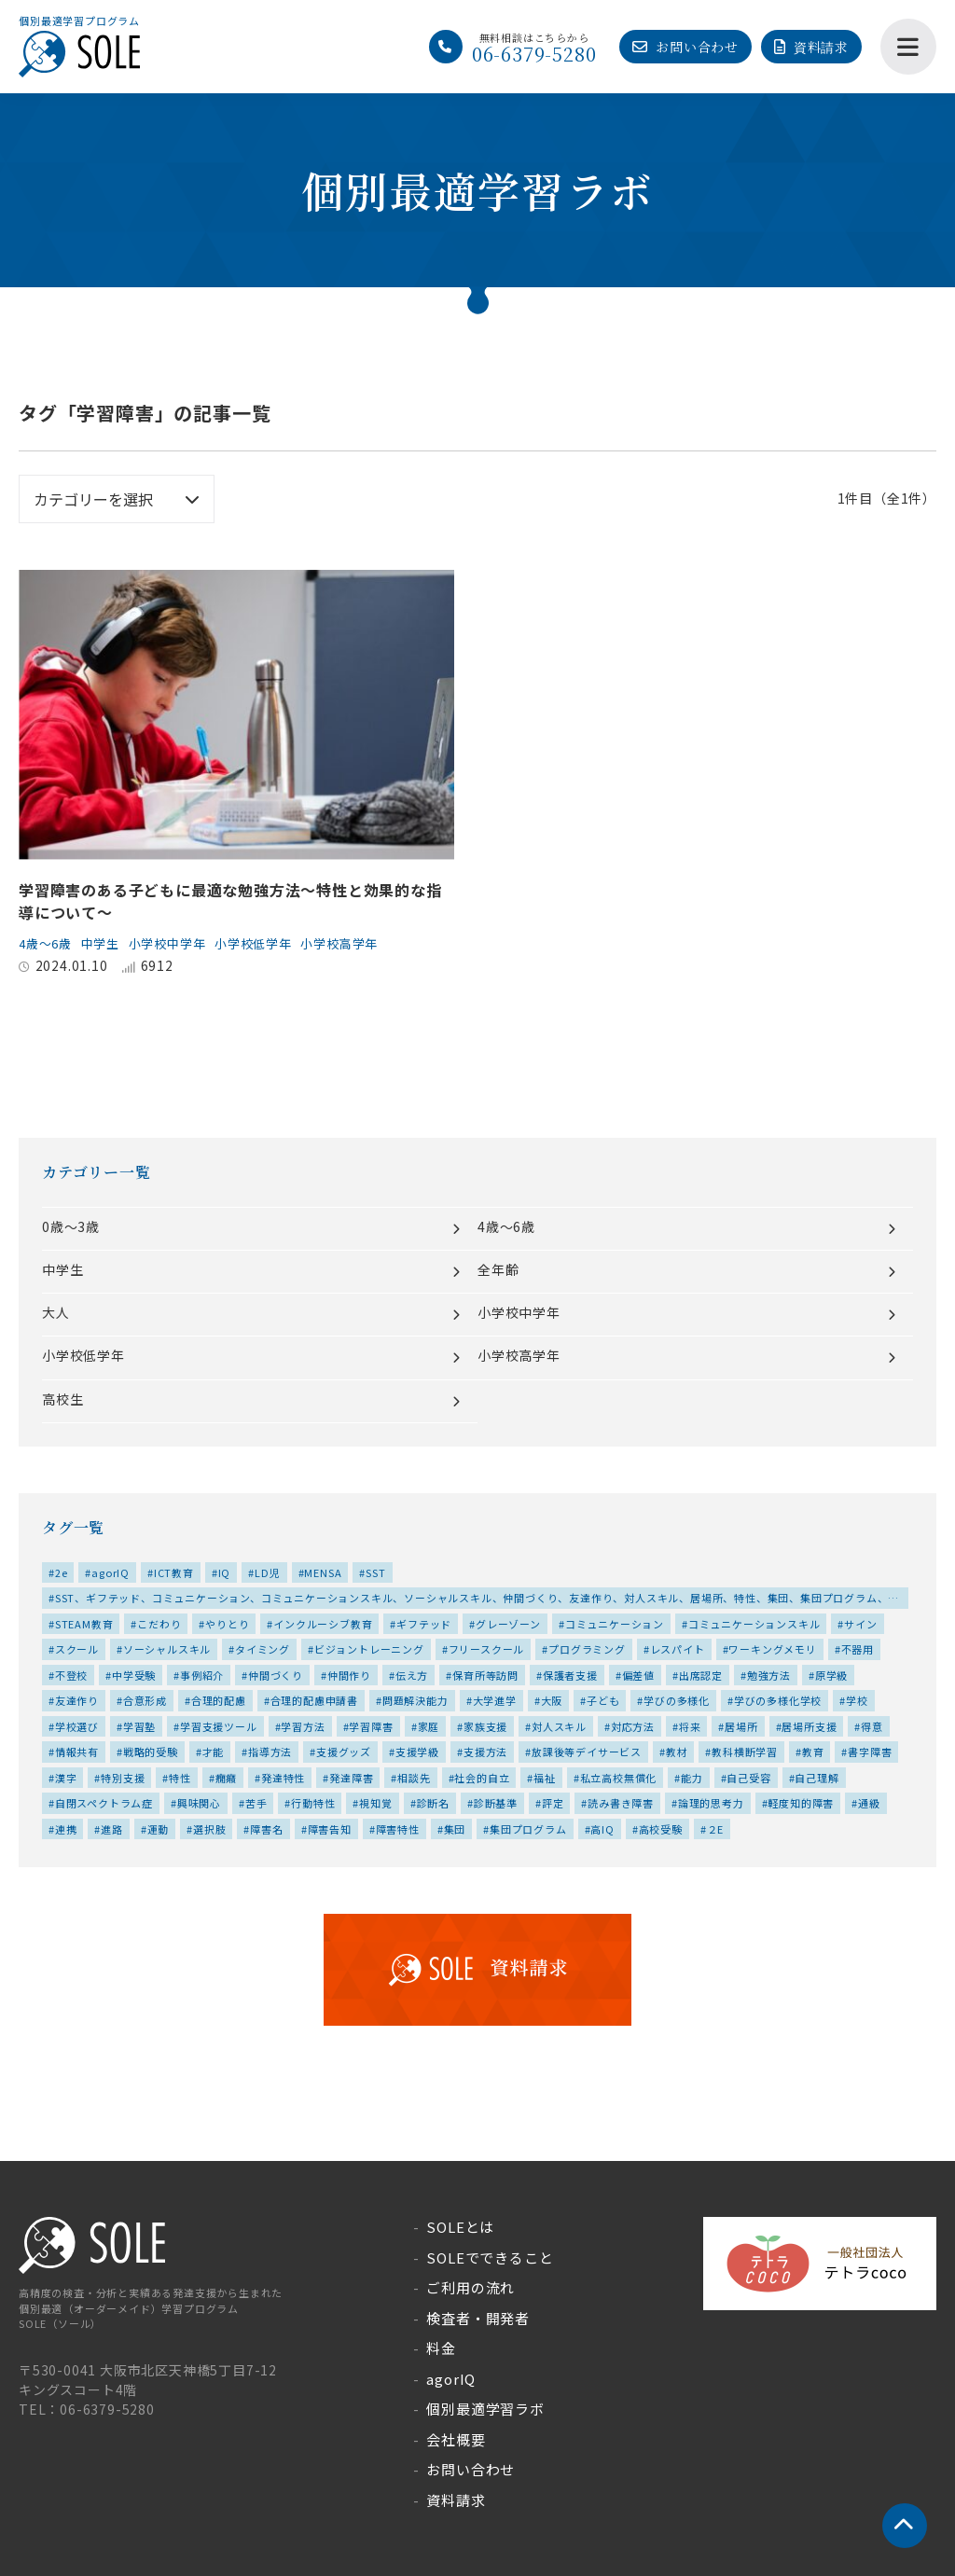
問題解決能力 (415, 1700)
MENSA (322, 1572)
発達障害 (351, 1777)
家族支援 (485, 1726)
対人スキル (559, 1726)
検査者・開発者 (478, 2318)
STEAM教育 (84, 1623)
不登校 (71, 1675)
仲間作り (349, 1675)
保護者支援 (570, 1675)
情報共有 (77, 1751)
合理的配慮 (218, 1700)
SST (375, 1572)
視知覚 (375, 1802)
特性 (180, 1777)
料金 (441, 2348)
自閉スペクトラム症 (104, 1802)
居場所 (741, 1726)
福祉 (544, 1777)
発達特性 (283, 1777)
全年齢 (498, 1269)
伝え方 (411, 1675)
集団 (455, 1828)
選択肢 (209, 1828)
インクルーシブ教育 (322, 1623)
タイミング (262, 1648)
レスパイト (677, 1648)
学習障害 (371, 1726)
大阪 (552, 1700)
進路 (112, 1828)
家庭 (429, 1726)
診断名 (433, 1802)
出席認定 (701, 1675)
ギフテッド (423, 1623)
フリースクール (487, 1648)
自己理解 (816, 1777)
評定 (553, 1802)
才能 (213, 1751)
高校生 (62, 1399)
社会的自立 (481, 1777)
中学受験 (134, 1675)
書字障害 (870, 1751)
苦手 (256, 1802)
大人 (56, 1312)
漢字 (66, 1777)
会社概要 (455, 2439)
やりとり (227, 1623)
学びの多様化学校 (778, 1700)
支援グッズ (343, 1751)
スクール (77, 1648)
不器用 (857, 1648)
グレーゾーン (508, 1623)
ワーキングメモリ (772, 1648)
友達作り (77, 1700)
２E (716, 1828)
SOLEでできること (489, 2257)
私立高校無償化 (618, 1777)
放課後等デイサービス (587, 1751)
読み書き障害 (621, 1802)
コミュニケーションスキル (754, 1623)
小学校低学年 (271, 943)
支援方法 (485, 1751)
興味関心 (199, 1802)
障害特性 (398, 1828)
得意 (872, 1726)
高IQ (602, 1828)
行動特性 (313, 1802)
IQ (224, 1572)
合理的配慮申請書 (314, 1700)
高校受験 (661, 1828)
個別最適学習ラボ (485, 2408)
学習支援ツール (218, 1726)
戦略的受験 (150, 1751)
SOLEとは (460, 2227)
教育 (813, 1751)
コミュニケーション (614, 1623)
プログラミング (587, 1648)
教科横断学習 (745, 1751)
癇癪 (226, 1777)
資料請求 (821, 46)
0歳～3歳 (71, 1226)
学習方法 (303, 1726)
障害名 (266, 1828)
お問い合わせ (697, 46)
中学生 (107, 943)
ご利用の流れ (470, 2287)
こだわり (159, 1623)
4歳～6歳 (47, 943)
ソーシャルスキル (167, 1648)
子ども (603, 1700)
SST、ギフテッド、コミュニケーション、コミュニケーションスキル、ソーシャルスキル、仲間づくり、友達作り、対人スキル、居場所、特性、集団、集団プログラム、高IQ (473, 1599)
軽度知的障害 (801, 1802)
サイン (860, 1623)
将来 (690, 1726)
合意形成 (145, 1700)
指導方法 (270, 1751)
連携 (66, 1828)
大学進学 (495, 1700)
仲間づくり (275, 1675)
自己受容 (748, 1777)
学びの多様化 (677, 1700)
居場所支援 (809, 1726)
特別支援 (123, 1777)
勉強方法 (769, 1675)
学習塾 (139, 1726)
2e (61, 1572)
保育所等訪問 (485, 1675)
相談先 (413, 1777)
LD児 (267, 1572)
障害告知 (330, 1828)
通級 (869, 1802)
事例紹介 (202, 1675)
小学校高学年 (364, 943)
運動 (158, 1828)
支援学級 (417, 1751)
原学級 (831, 1675)
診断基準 (496, 1802)
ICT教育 (174, 1572)
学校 (857, 1700)
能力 (692, 1777)
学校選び (77, 1726)
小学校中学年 (178, 943)
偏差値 (638, 1675)
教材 (677, 1751)
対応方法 (633, 1726)
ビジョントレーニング (369, 1648)
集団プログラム (528, 1828)
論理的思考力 (711, 1802)
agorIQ (110, 1572)
